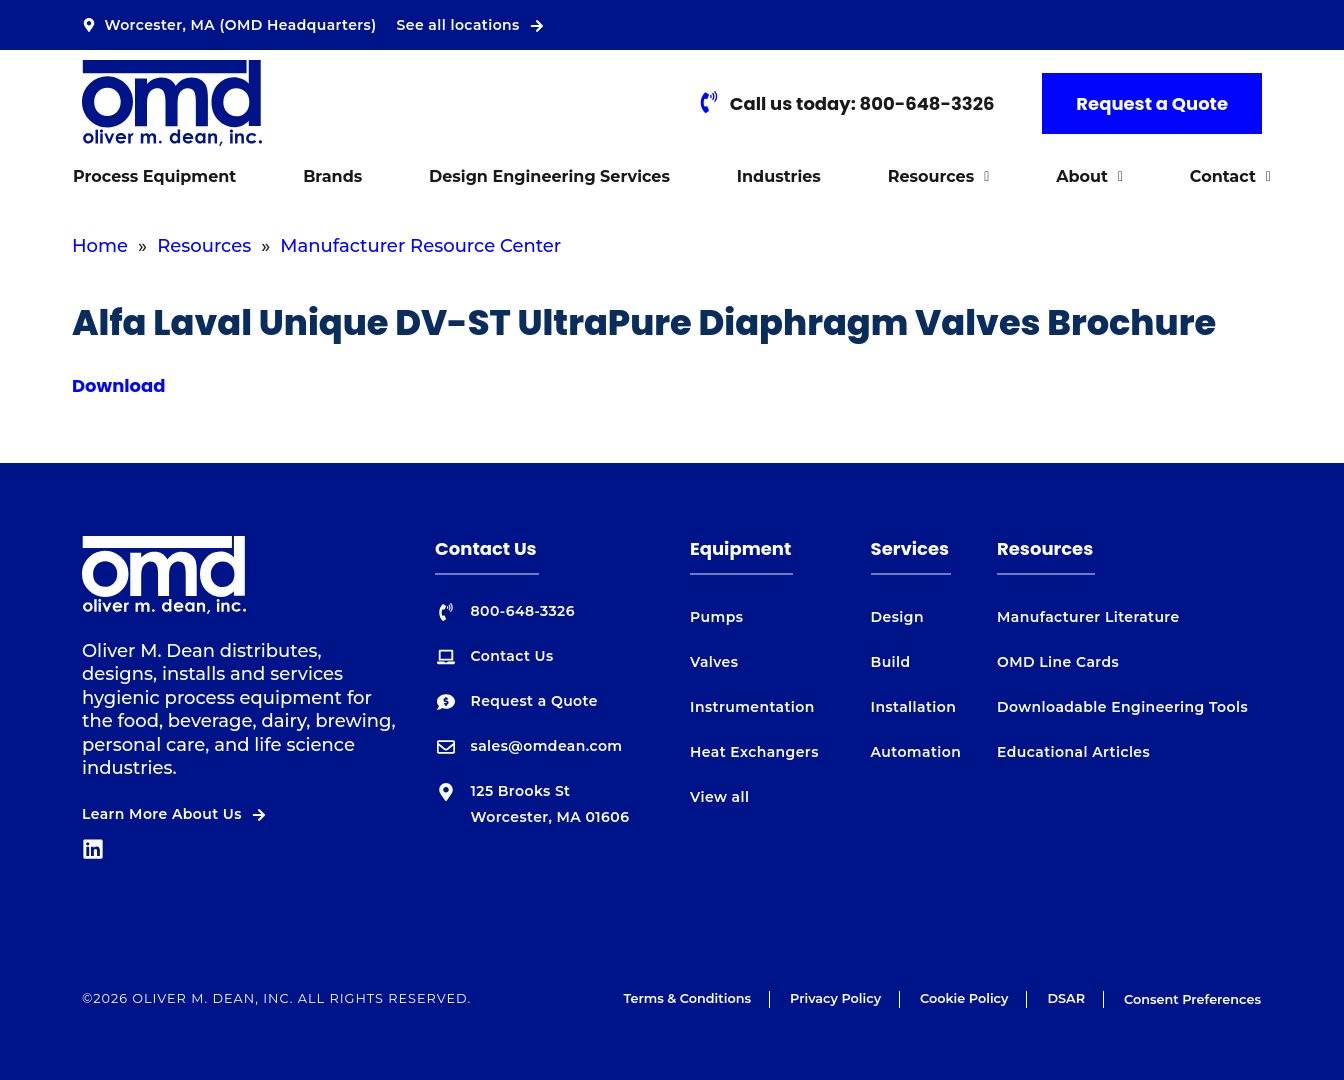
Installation (914, 707)
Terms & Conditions (687, 998)
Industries (779, 176)
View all (719, 797)
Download (119, 385)
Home (100, 246)
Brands (332, 176)
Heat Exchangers (754, 752)
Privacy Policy (835, 998)
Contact (1230, 176)
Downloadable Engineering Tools (1122, 707)
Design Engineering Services (549, 176)
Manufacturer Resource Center (420, 246)
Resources (939, 176)
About (1089, 176)
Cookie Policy (964, 998)
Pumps (716, 617)
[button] (938, 177)
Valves (714, 662)
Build (891, 662)
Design (897, 617)
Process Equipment (154, 176)
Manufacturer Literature (1088, 617)
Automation (916, 752)
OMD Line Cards (1058, 662)
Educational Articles (1073, 752)
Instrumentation (752, 707)
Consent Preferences (1192, 999)
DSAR (1066, 998)
